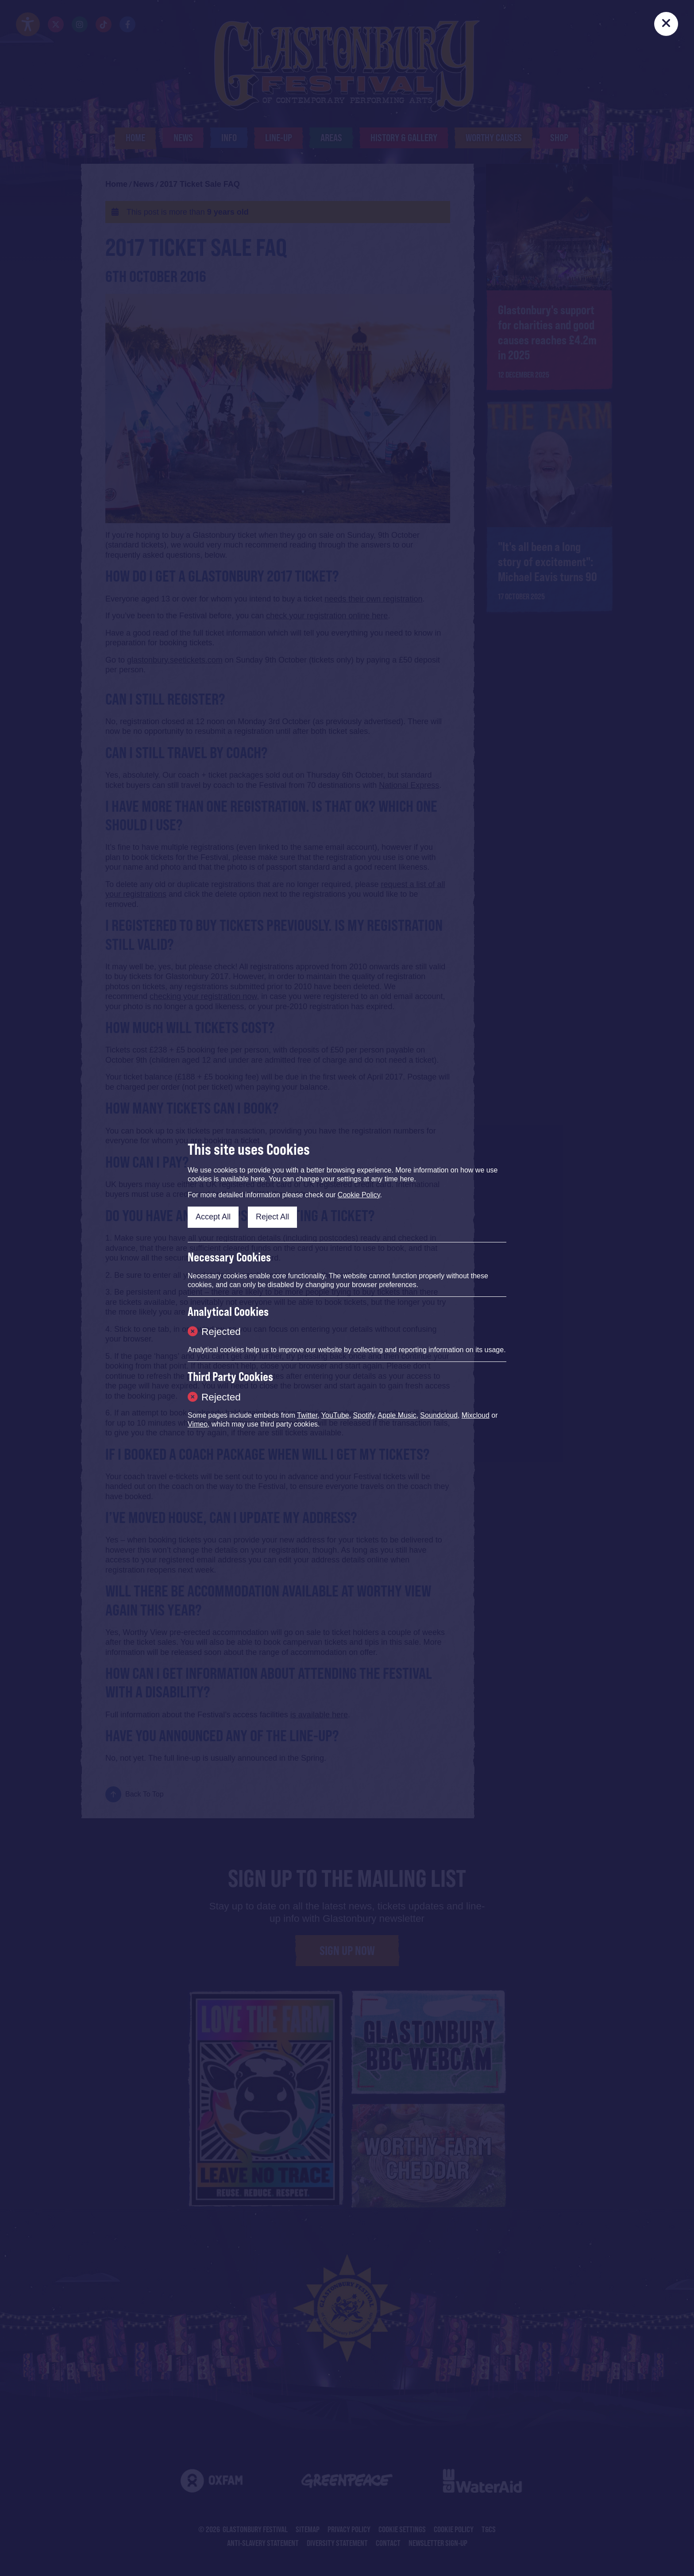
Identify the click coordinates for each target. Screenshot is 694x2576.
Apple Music (397, 1415)
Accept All (213, 1216)
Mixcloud (476, 1415)
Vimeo (198, 1424)
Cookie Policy (359, 1195)
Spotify (363, 1415)
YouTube (335, 1415)
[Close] (666, 24)
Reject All (272, 1216)
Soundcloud (439, 1415)
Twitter (307, 1415)
